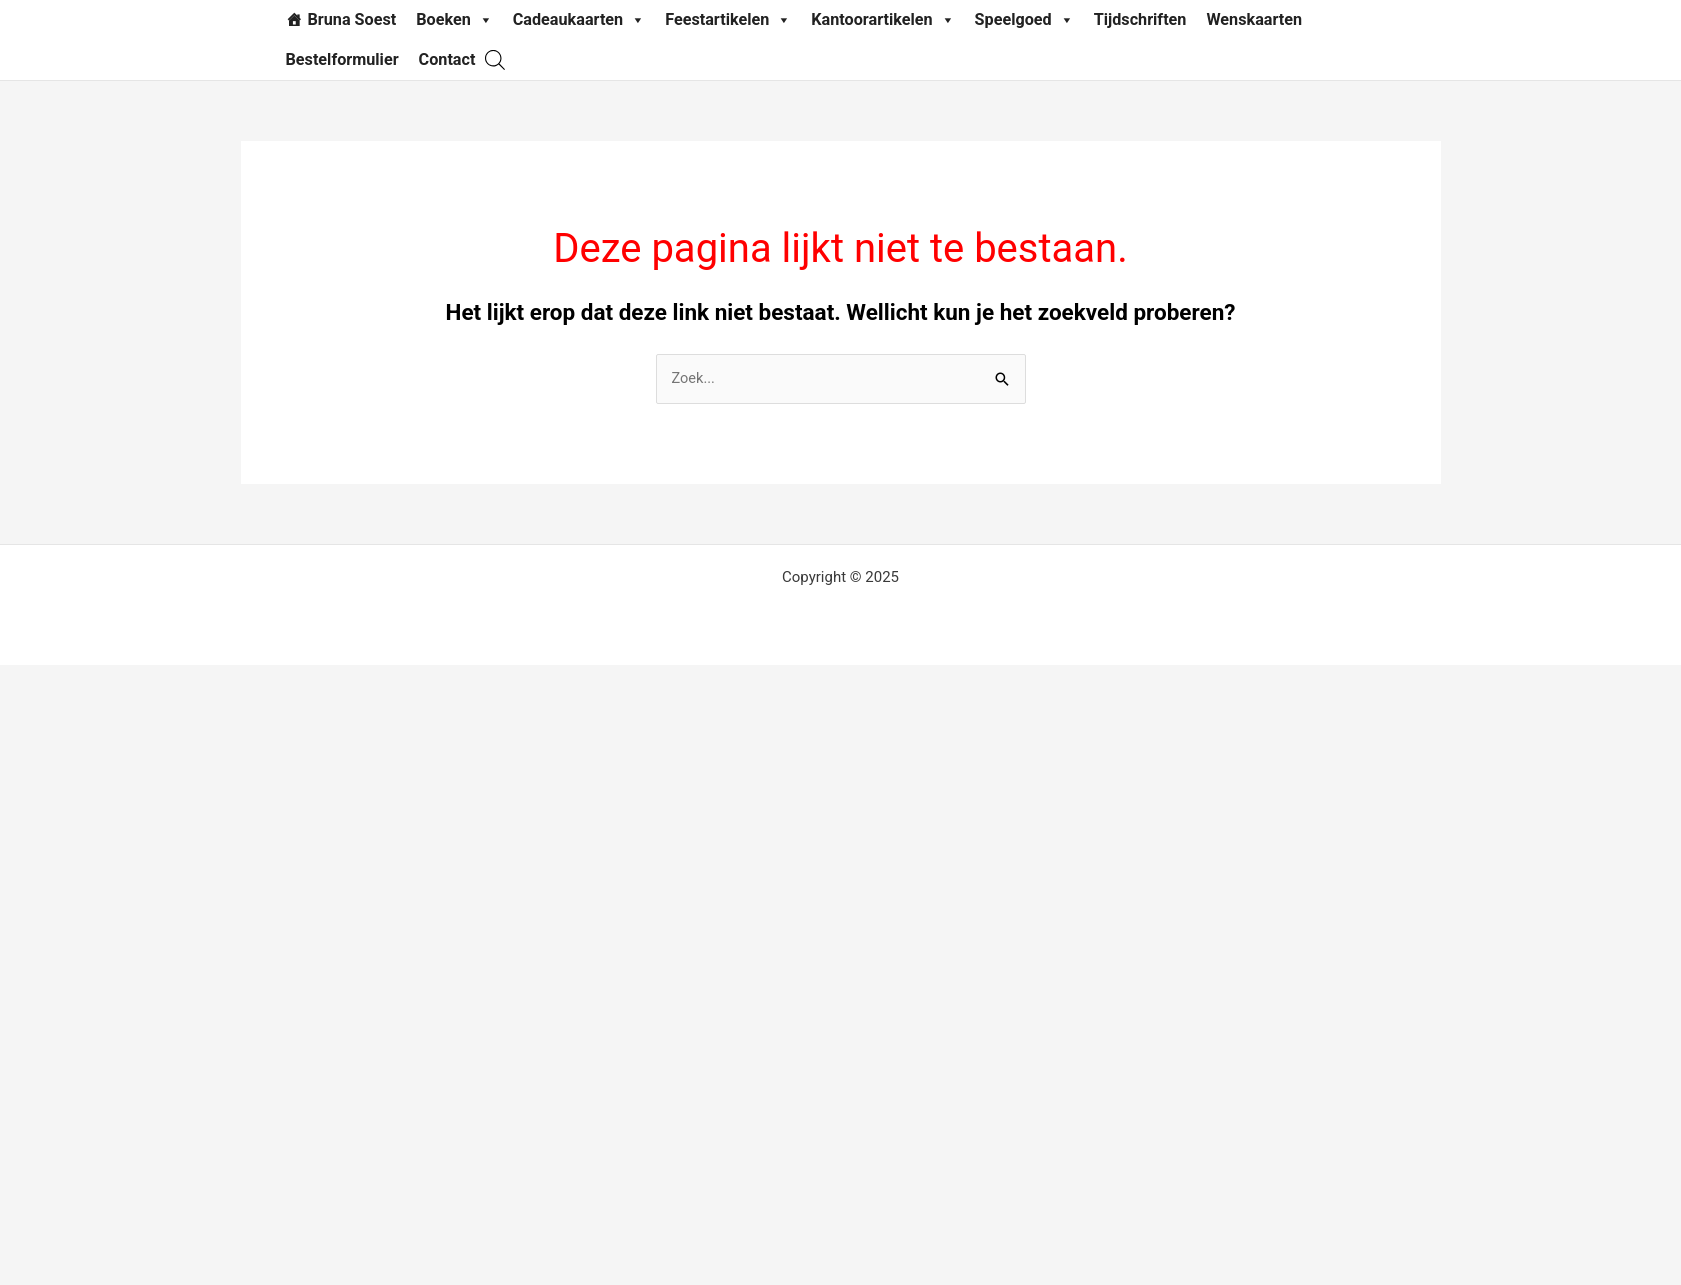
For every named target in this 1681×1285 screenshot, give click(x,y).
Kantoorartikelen (882, 20)
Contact (447, 59)
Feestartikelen (728, 20)
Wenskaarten (1254, 19)
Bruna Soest (352, 19)
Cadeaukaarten (579, 20)
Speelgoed (1024, 20)
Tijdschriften (1140, 19)
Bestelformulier (342, 59)
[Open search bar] (495, 59)
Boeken (454, 20)
